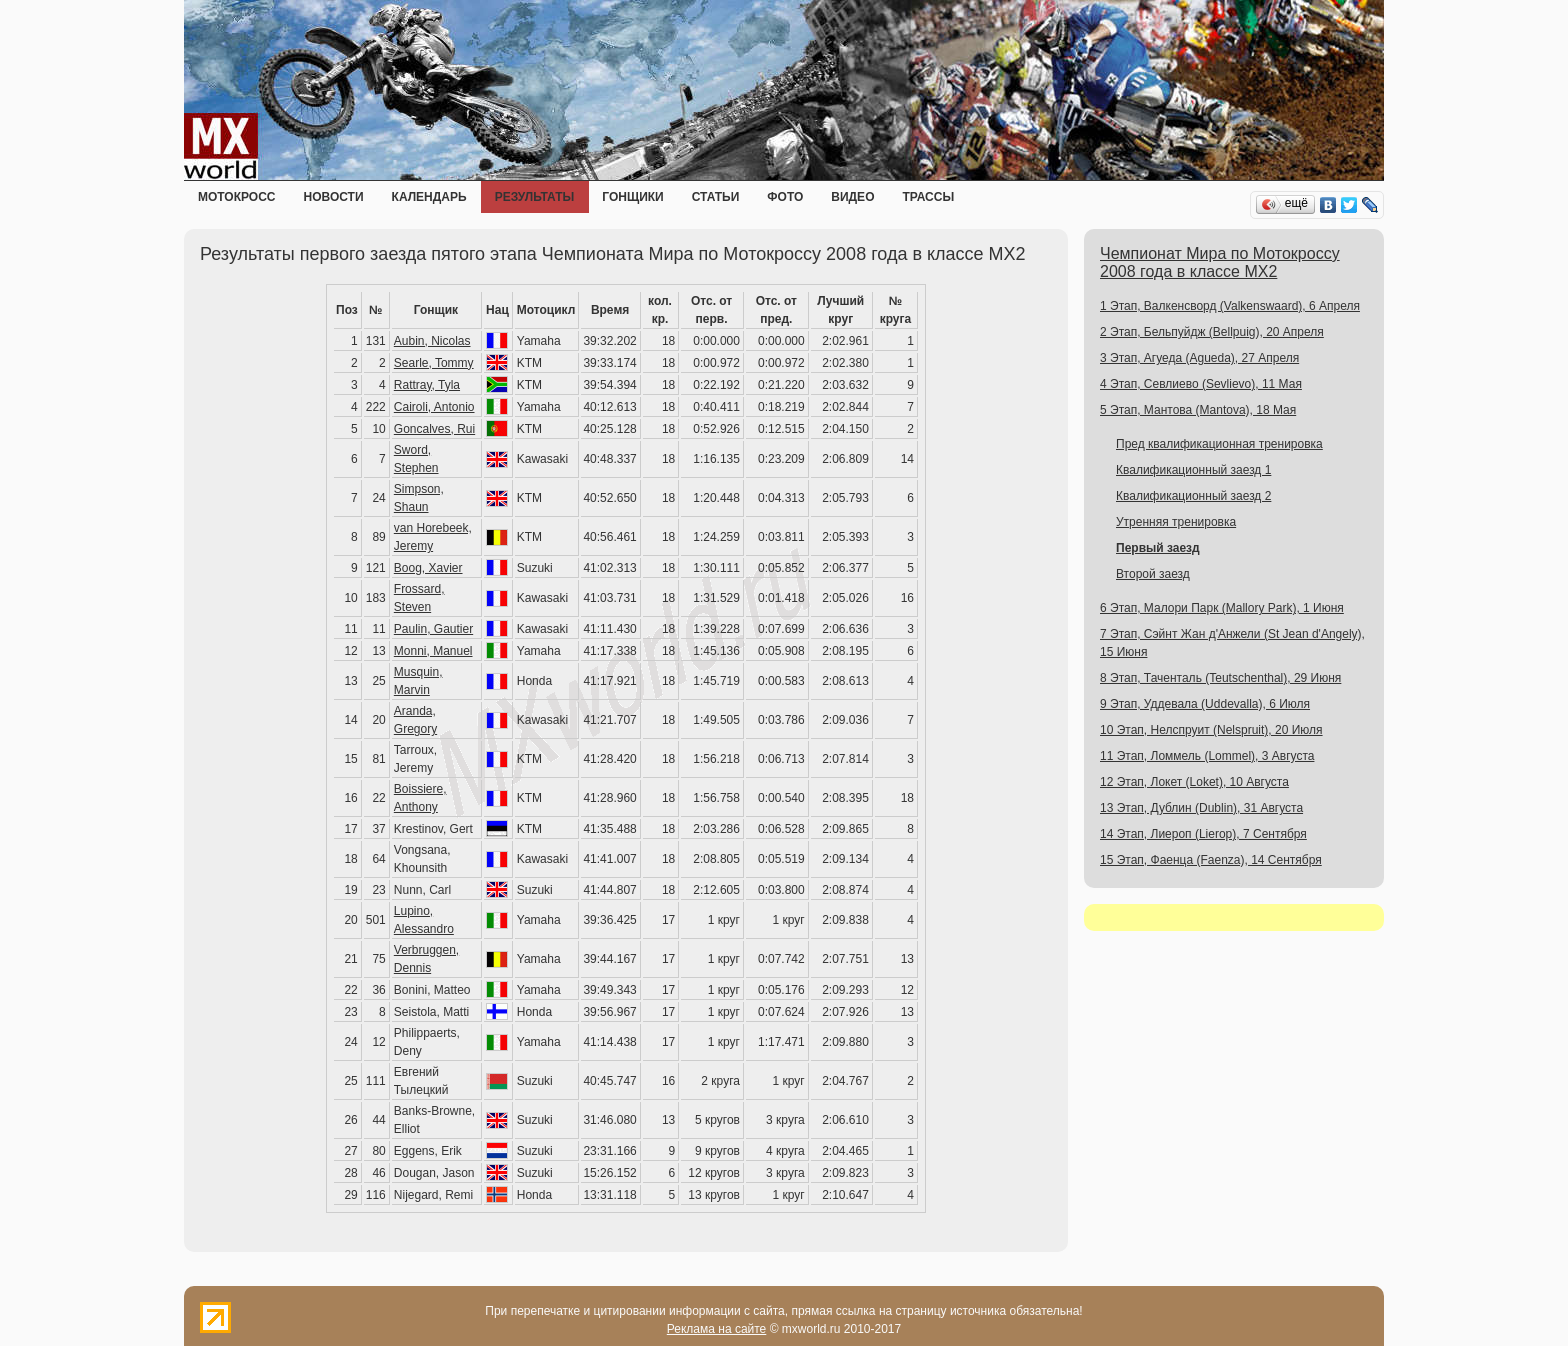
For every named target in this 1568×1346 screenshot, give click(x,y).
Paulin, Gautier (433, 629)
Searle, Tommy (434, 363)
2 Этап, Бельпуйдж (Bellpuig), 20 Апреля (1212, 332)
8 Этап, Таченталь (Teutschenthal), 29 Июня (1220, 678)
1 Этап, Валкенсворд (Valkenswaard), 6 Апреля (1230, 306)
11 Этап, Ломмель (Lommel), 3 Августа (1207, 756)
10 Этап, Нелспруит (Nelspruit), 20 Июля (1211, 730)
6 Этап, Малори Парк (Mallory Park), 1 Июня (1222, 608)
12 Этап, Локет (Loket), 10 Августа (1194, 782)
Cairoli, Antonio (434, 407)
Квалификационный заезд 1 (1193, 470)
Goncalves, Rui (434, 429)
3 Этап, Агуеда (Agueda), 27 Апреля (1199, 358)
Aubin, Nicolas (432, 341)
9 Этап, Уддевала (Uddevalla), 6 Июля (1205, 704)
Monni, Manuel (433, 651)
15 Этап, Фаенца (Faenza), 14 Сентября (1211, 860)
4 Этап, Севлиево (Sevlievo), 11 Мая (1201, 384)
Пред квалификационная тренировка (1219, 444)
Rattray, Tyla (427, 385)
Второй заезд (1153, 574)
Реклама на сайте (717, 1329)
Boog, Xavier (428, 568)
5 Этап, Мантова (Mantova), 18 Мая (1198, 410)
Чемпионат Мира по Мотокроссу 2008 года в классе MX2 (1220, 262)
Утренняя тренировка (1176, 522)
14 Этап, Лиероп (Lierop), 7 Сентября (1203, 834)
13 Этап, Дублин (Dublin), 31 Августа (1201, 808)
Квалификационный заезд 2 (1193, 496)
